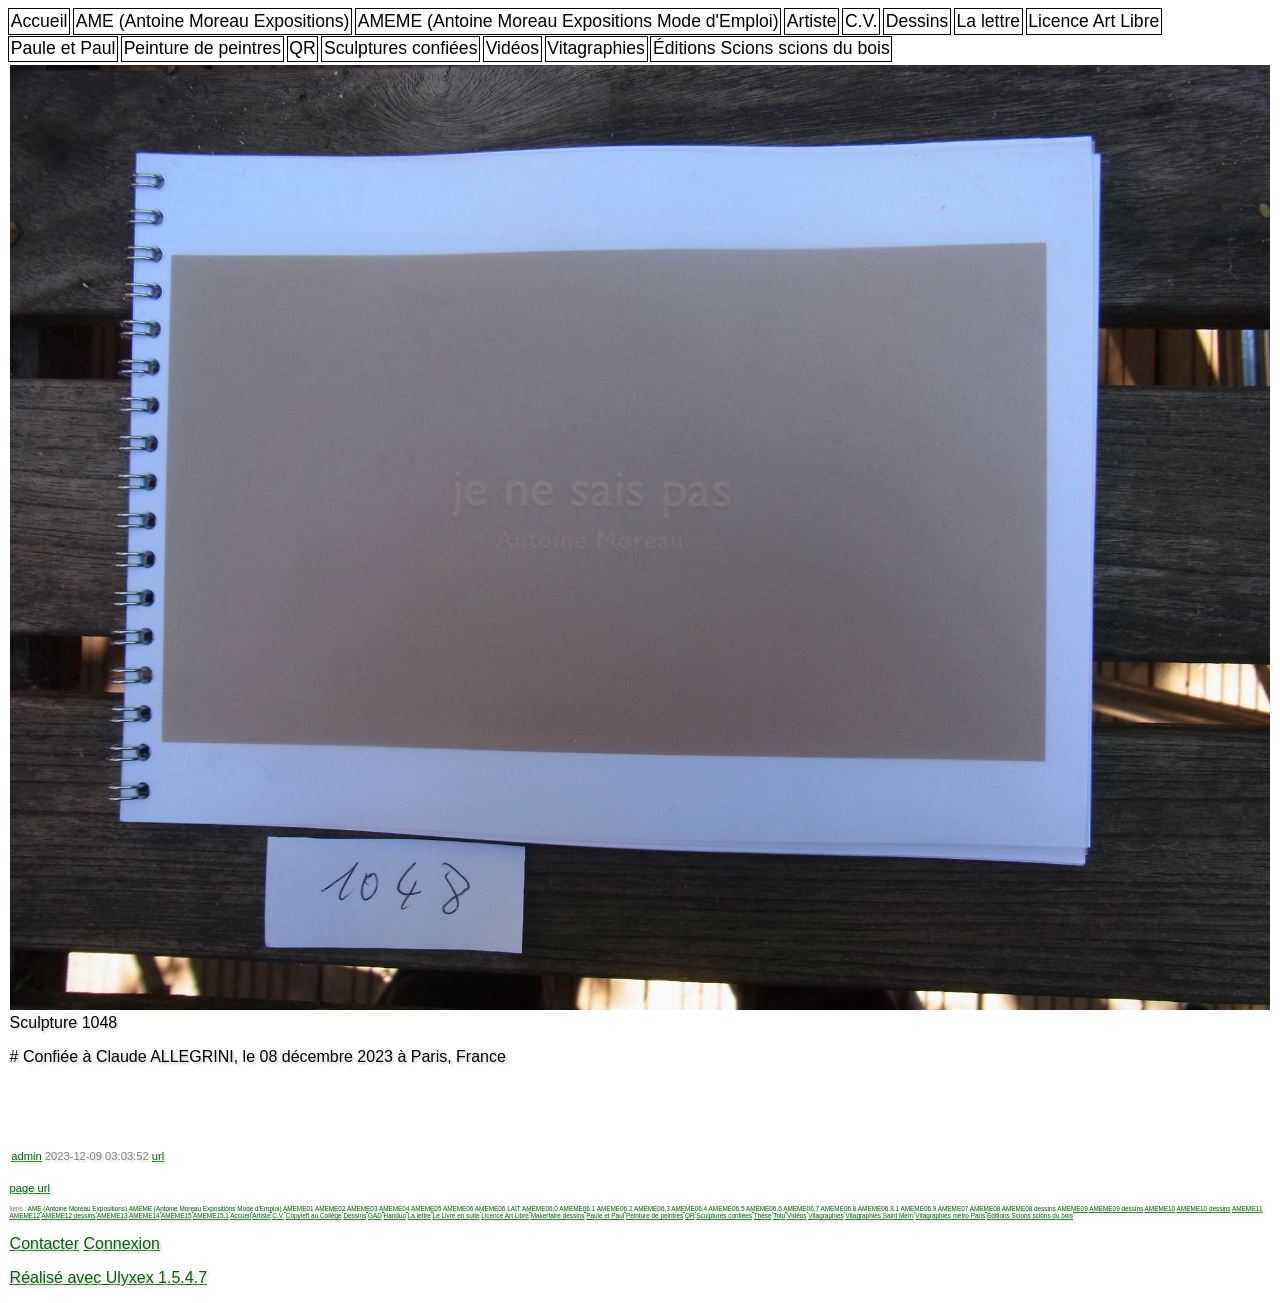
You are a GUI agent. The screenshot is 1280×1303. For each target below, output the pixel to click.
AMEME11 (1247, 1208)
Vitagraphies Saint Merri (879, 1215)
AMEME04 (394, 1208)
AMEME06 (458, 1208)
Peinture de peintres (202, 48)
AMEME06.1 (577, 1208)
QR (302, 48)
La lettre (988, 21)
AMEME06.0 (540, 1208)
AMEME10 (1160, 1208)
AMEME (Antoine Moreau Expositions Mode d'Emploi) (568, 21)
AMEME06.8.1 (878, 1208)
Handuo (395, 1215)
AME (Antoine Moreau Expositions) (213, 21)
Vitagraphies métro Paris (950, 1215)
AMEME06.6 (764, 1208)
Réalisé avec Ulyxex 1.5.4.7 (108, 1277)
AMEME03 (362, 1208)
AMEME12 (25, 1215)
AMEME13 (112, 1215)
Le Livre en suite (456, 1215)
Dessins (917, 21)
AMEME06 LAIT (498, 1208)
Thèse (763, 1215)
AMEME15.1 (211, 1215)
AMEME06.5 (727, 1208)
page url (30, 1188)
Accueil (39, 21)
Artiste (812, 21)
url (158, 1156)
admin (26, 1156)
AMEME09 (1072, 1208)
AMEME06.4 (689, 1208)
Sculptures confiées (401, 48)
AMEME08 (985, 1208)
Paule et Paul (63, 48)
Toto (779, 1215)
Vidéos (512, 48)
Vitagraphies (596, 48)
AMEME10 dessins (1204, 1208)
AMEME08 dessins (1029, 1208)
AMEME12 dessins (69, 1215)
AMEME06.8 (839, 1208)
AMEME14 (144, 1215)
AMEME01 (298, 1208)
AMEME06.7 (801, 1208)
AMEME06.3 (652, 1208)
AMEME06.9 (918, 1208)
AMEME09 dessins (1116, 1208)
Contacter (44, 1243)
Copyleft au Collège (314, 1215)
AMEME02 (330, 1208)
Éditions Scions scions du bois (771, 48)
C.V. (861, 21)
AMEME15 (176, 1215)
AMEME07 (953, 1208)
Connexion (121, 1243)
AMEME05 (426, 1208)
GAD (375, 1215)
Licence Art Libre (1093, 21)
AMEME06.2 (615, 1208)
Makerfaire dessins (558, 1215)
